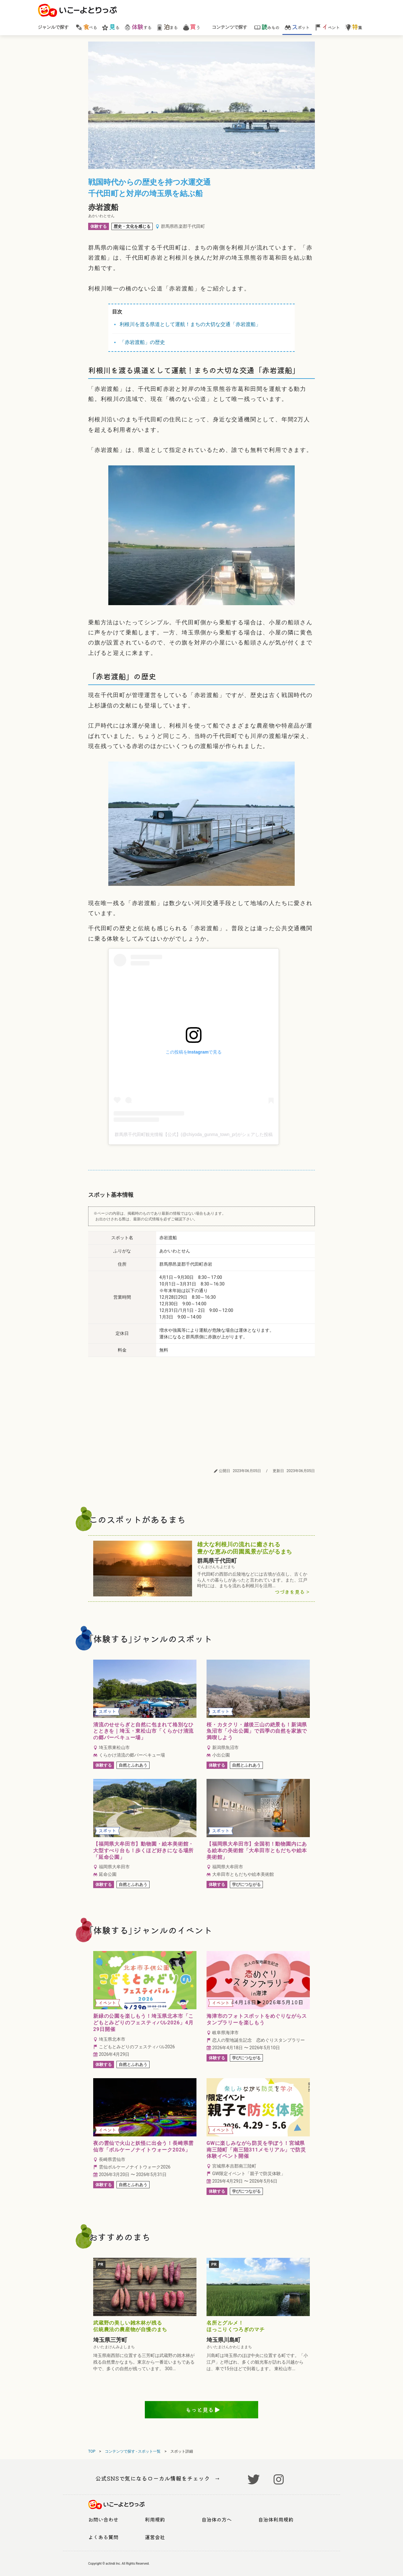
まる (166, 27)
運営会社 (155, 2537)
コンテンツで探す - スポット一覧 (133, 2451)
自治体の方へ (217, 2519)
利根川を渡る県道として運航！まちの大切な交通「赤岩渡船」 (190, 324)
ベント (327, 27)
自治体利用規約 (275, 2519)
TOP (91, 2451)
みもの (266, 27)
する (137, 27)
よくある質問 (103, 2537)
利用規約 (155, 2519)
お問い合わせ (103, 2519)
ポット (297, 27)
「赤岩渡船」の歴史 (142, 342)
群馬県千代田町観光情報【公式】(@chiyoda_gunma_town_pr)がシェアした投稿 (194, 1134)
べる (86, 27)
